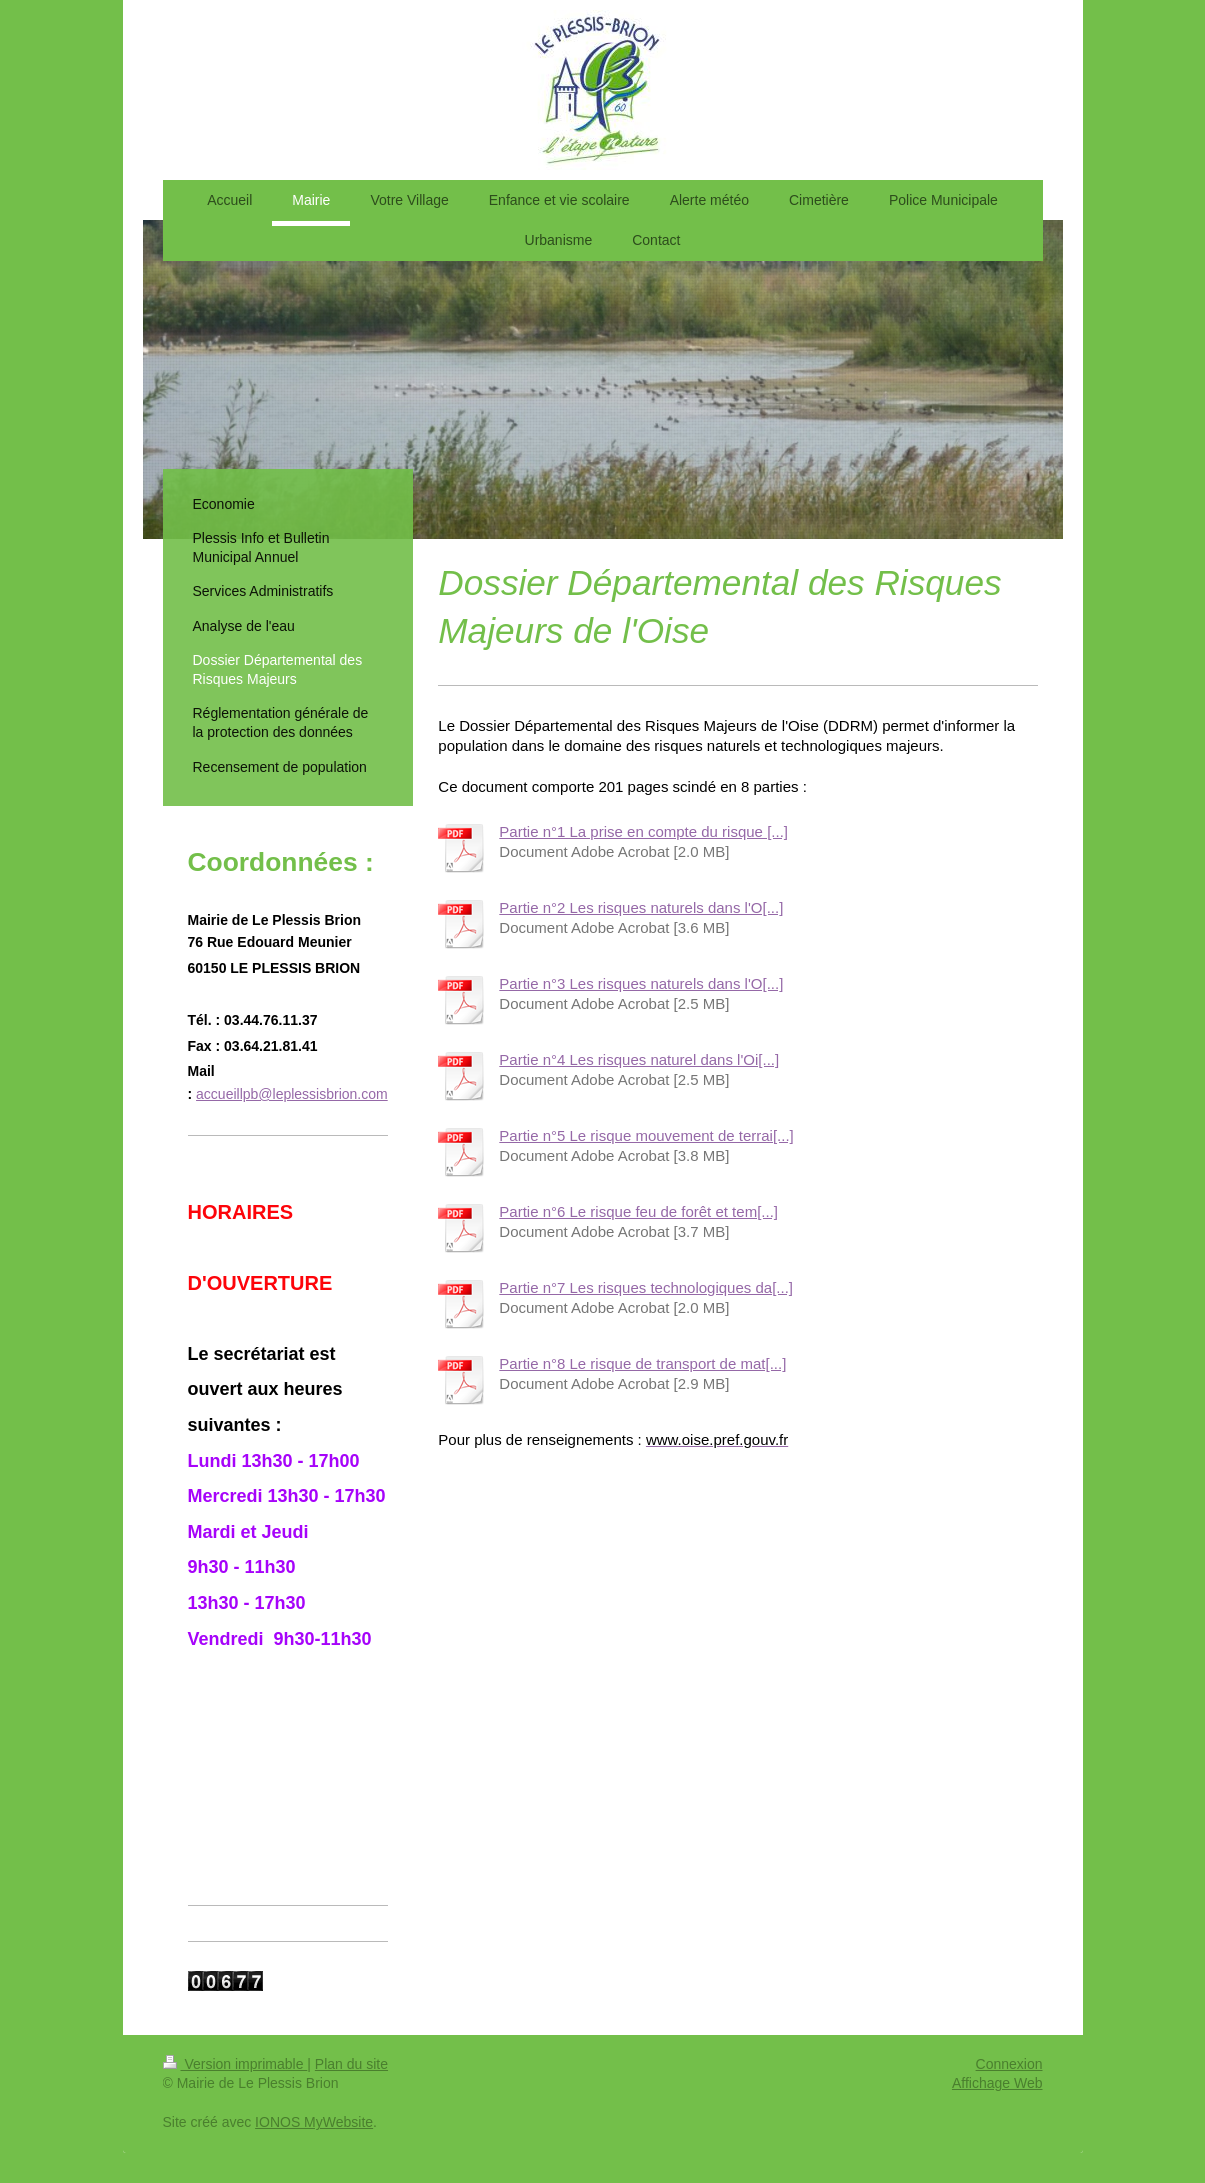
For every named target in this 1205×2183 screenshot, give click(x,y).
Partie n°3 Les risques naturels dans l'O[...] (641, 983)
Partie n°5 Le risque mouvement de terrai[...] (646, 1135)
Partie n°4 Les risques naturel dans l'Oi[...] (639, 1059)
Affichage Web (997, 2083)
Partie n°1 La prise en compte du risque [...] (643, 831)
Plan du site (351, 2064)
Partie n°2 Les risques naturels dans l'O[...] (641, 907)
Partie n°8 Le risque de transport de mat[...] (642, 1363)
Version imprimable (235, 2064)
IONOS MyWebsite (314, 2122)
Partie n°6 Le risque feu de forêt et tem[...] (638, 1211)
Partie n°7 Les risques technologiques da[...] (646, 1287)
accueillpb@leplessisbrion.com (292, 1094)
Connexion (1009, 2064)
